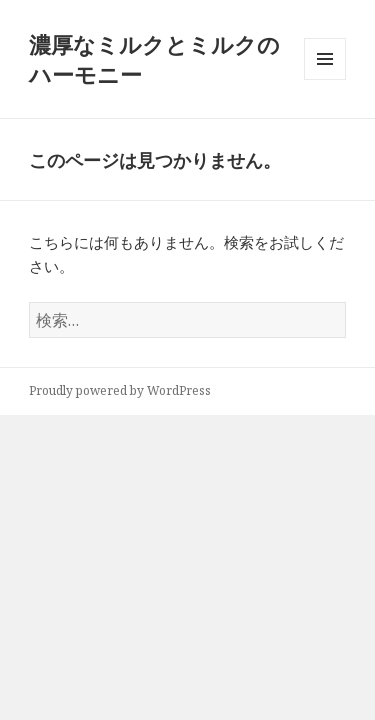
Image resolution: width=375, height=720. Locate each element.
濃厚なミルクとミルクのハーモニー (154, 59)
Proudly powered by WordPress (120, 390)
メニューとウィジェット (325, 79)
